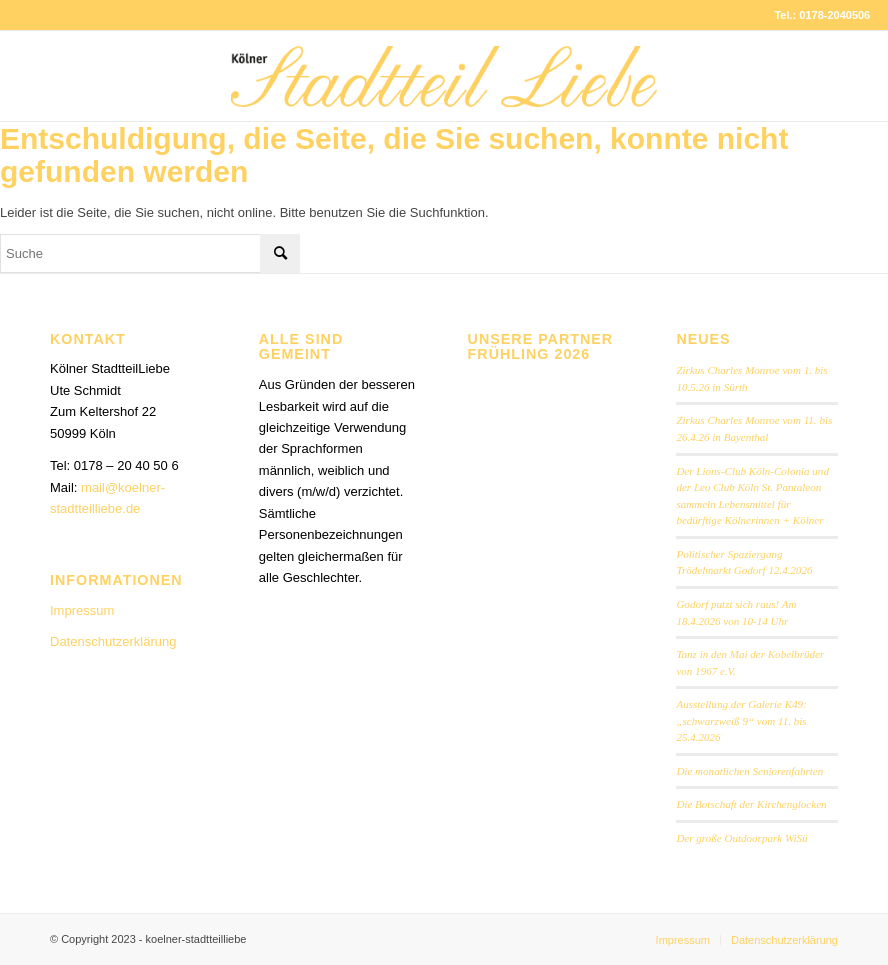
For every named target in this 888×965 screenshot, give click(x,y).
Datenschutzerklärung (113, 641)
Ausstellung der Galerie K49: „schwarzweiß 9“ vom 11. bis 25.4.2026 (741, 720)
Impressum (82, 610)
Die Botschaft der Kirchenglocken (751, 804)
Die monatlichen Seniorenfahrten (749, 771)
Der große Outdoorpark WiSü (741, 838)
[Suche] (150, 253)
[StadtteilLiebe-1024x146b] (444, 91)
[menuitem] (683, 940)
